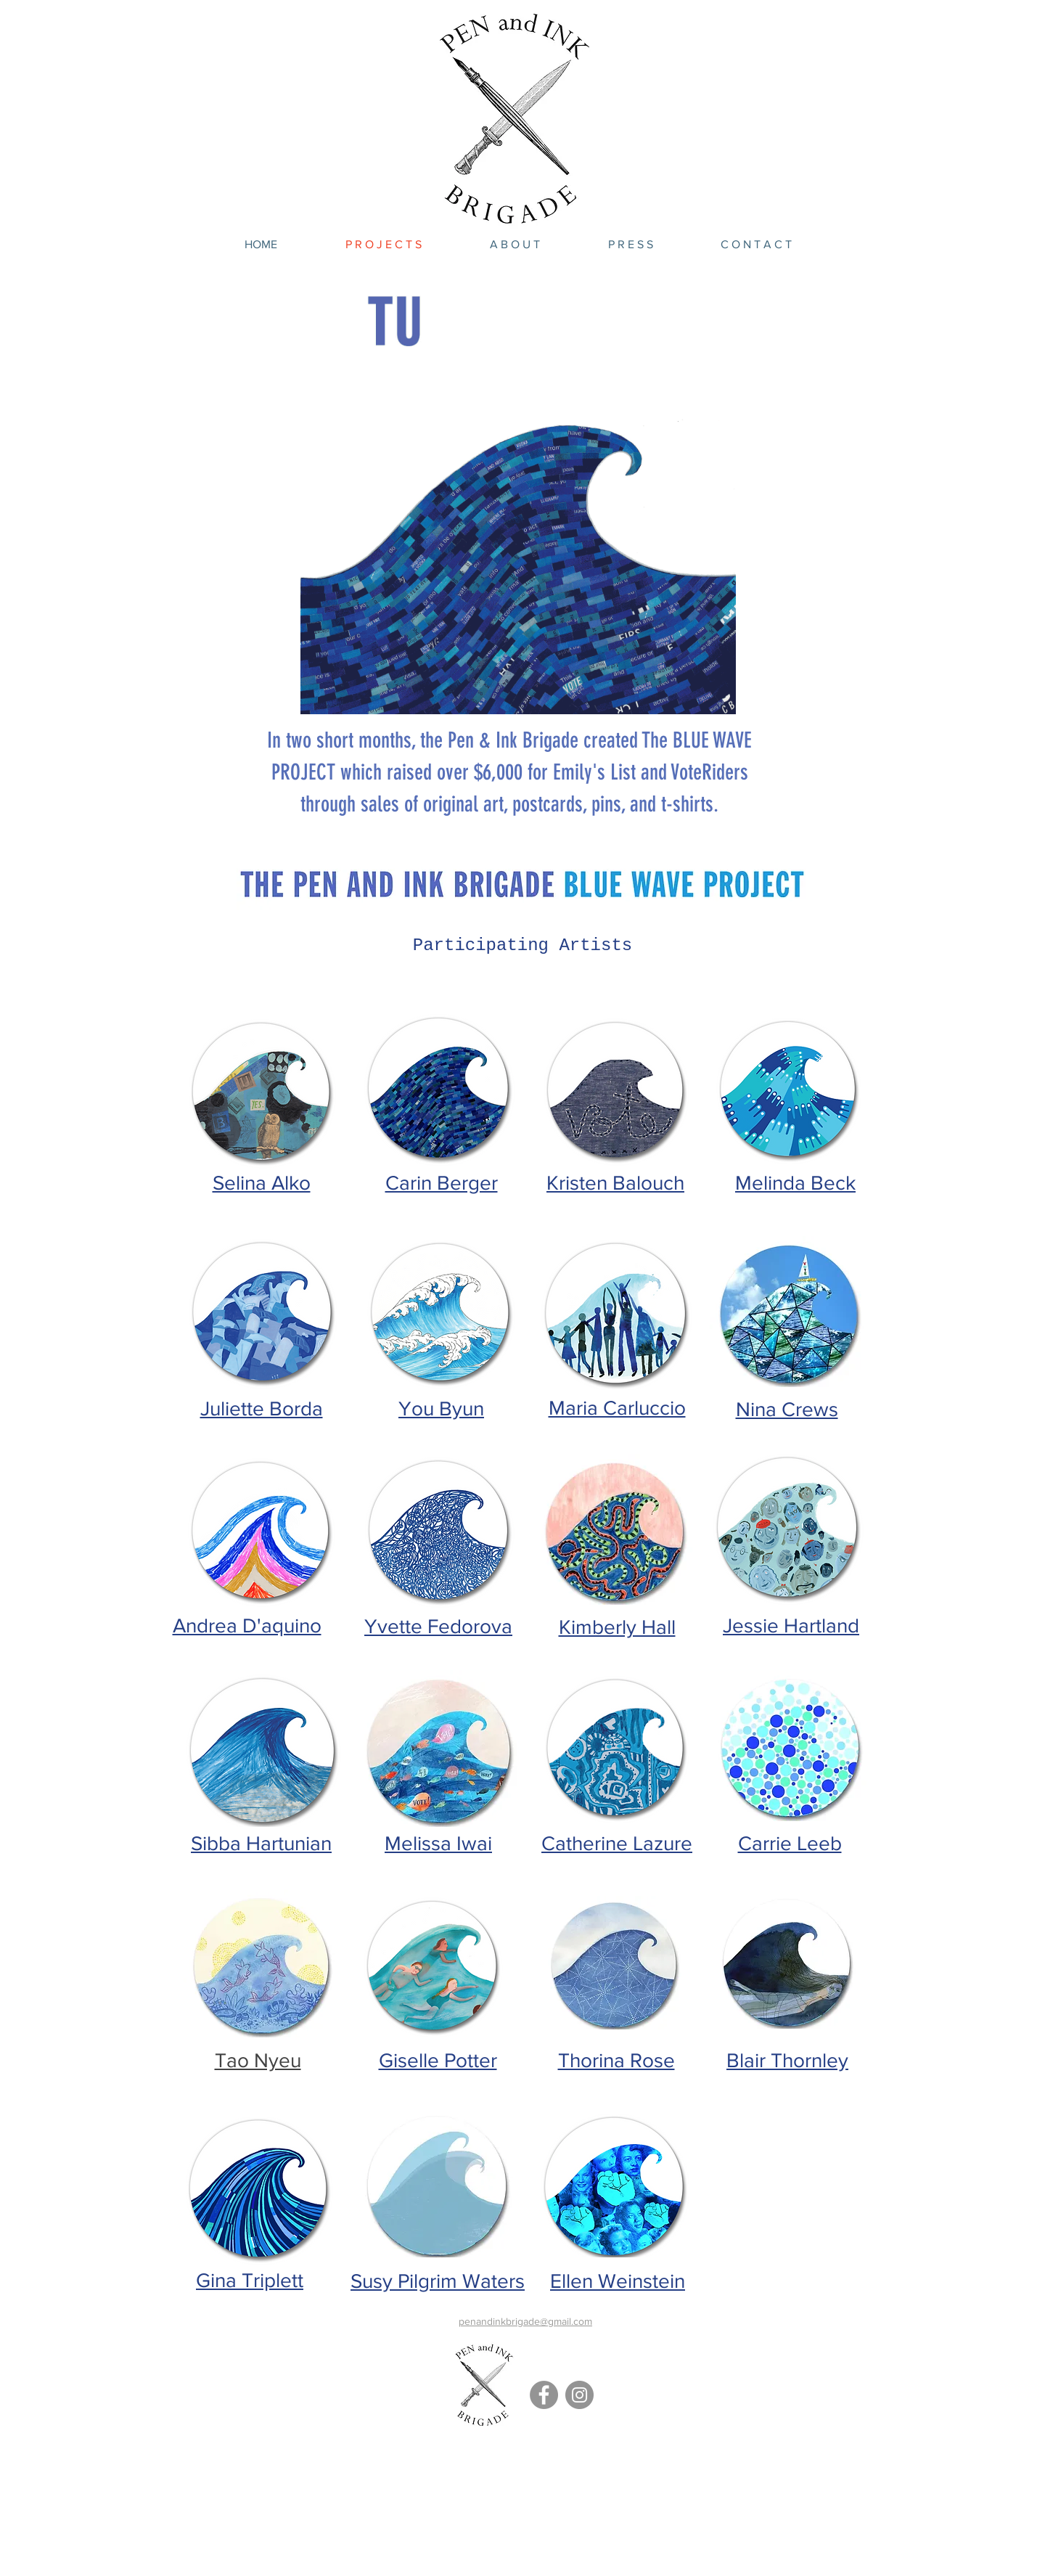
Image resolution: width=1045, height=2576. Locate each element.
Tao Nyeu (258, 2060)
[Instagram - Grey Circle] (579, 2395)
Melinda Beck (795, 1183)
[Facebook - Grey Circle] (544, 2395)
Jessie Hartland (791, 1625)
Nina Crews (787, 1409)
